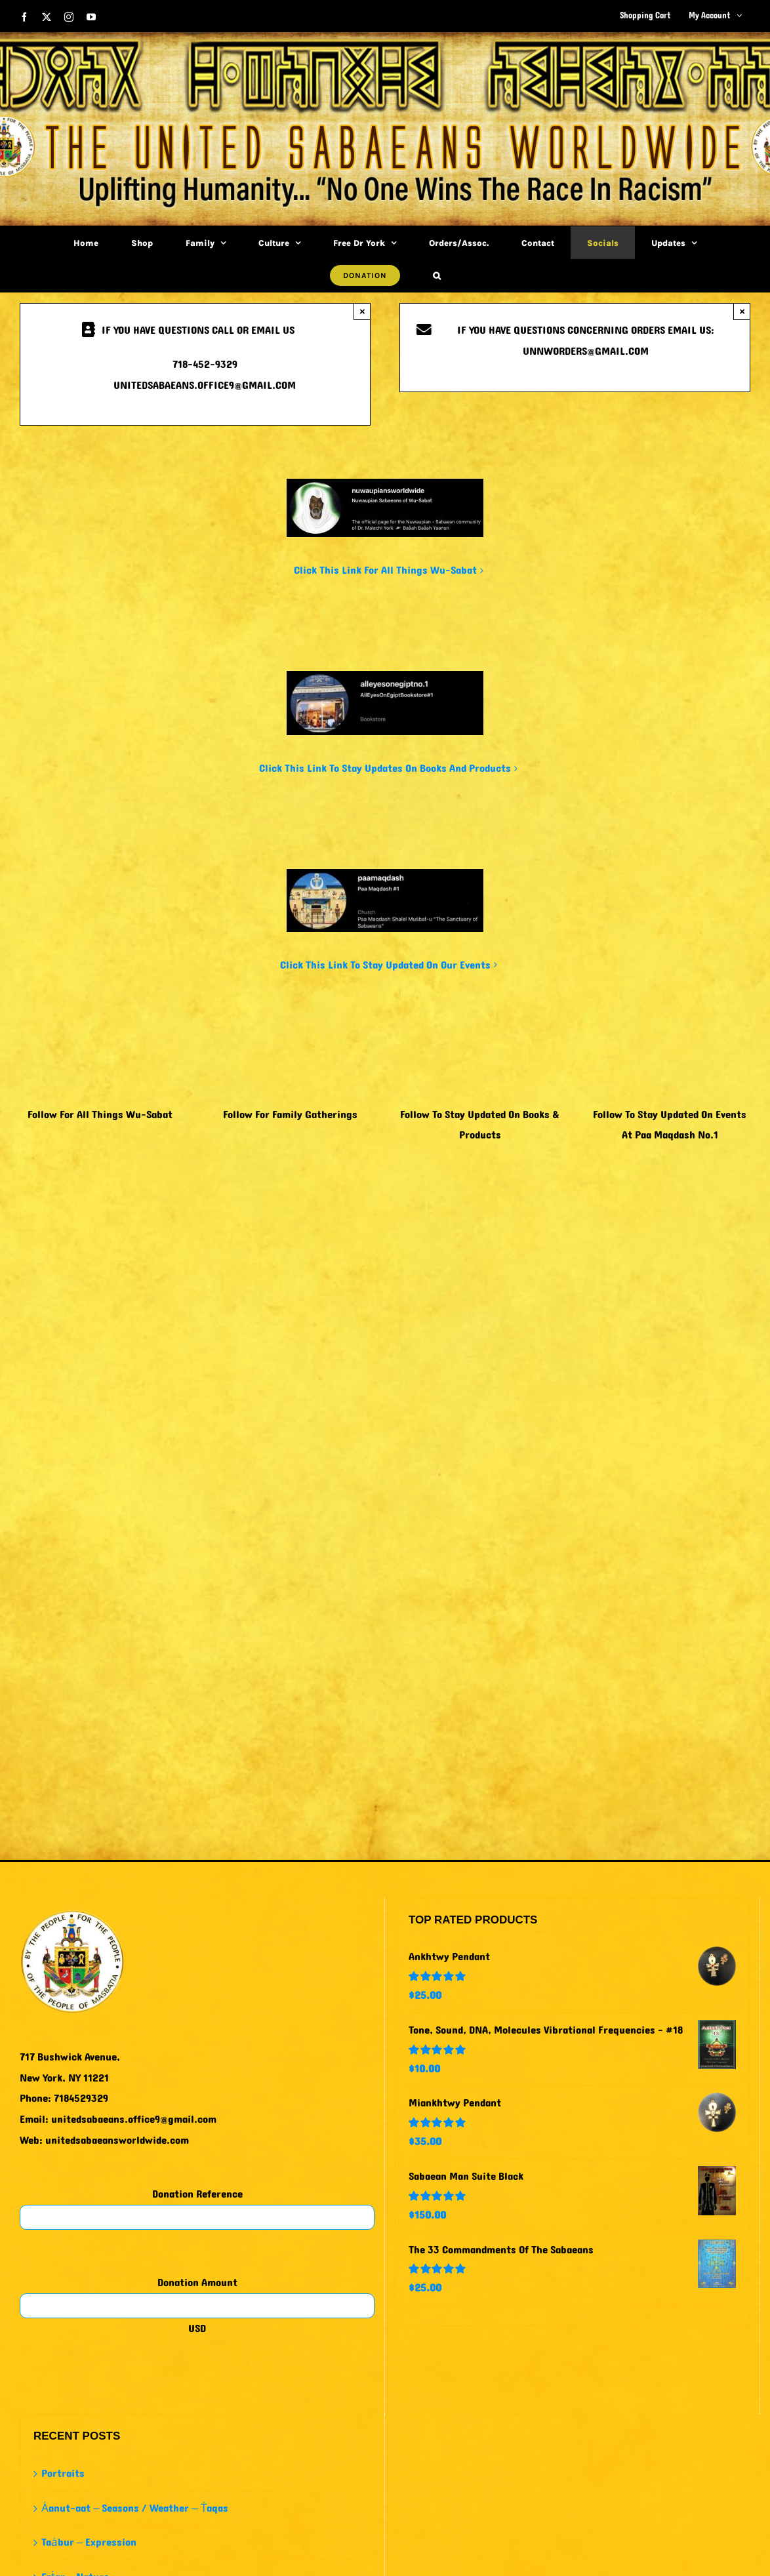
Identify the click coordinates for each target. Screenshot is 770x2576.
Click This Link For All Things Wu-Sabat (385, 570)
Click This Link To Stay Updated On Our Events (385, 965)
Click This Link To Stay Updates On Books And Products (385, 768)
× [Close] (362, 311)
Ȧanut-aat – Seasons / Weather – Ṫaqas (134, 2508)
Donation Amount (197, 2282)
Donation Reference (197, 2194)
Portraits (63, 2473)
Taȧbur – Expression (88, 2542)
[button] (436, 275)
